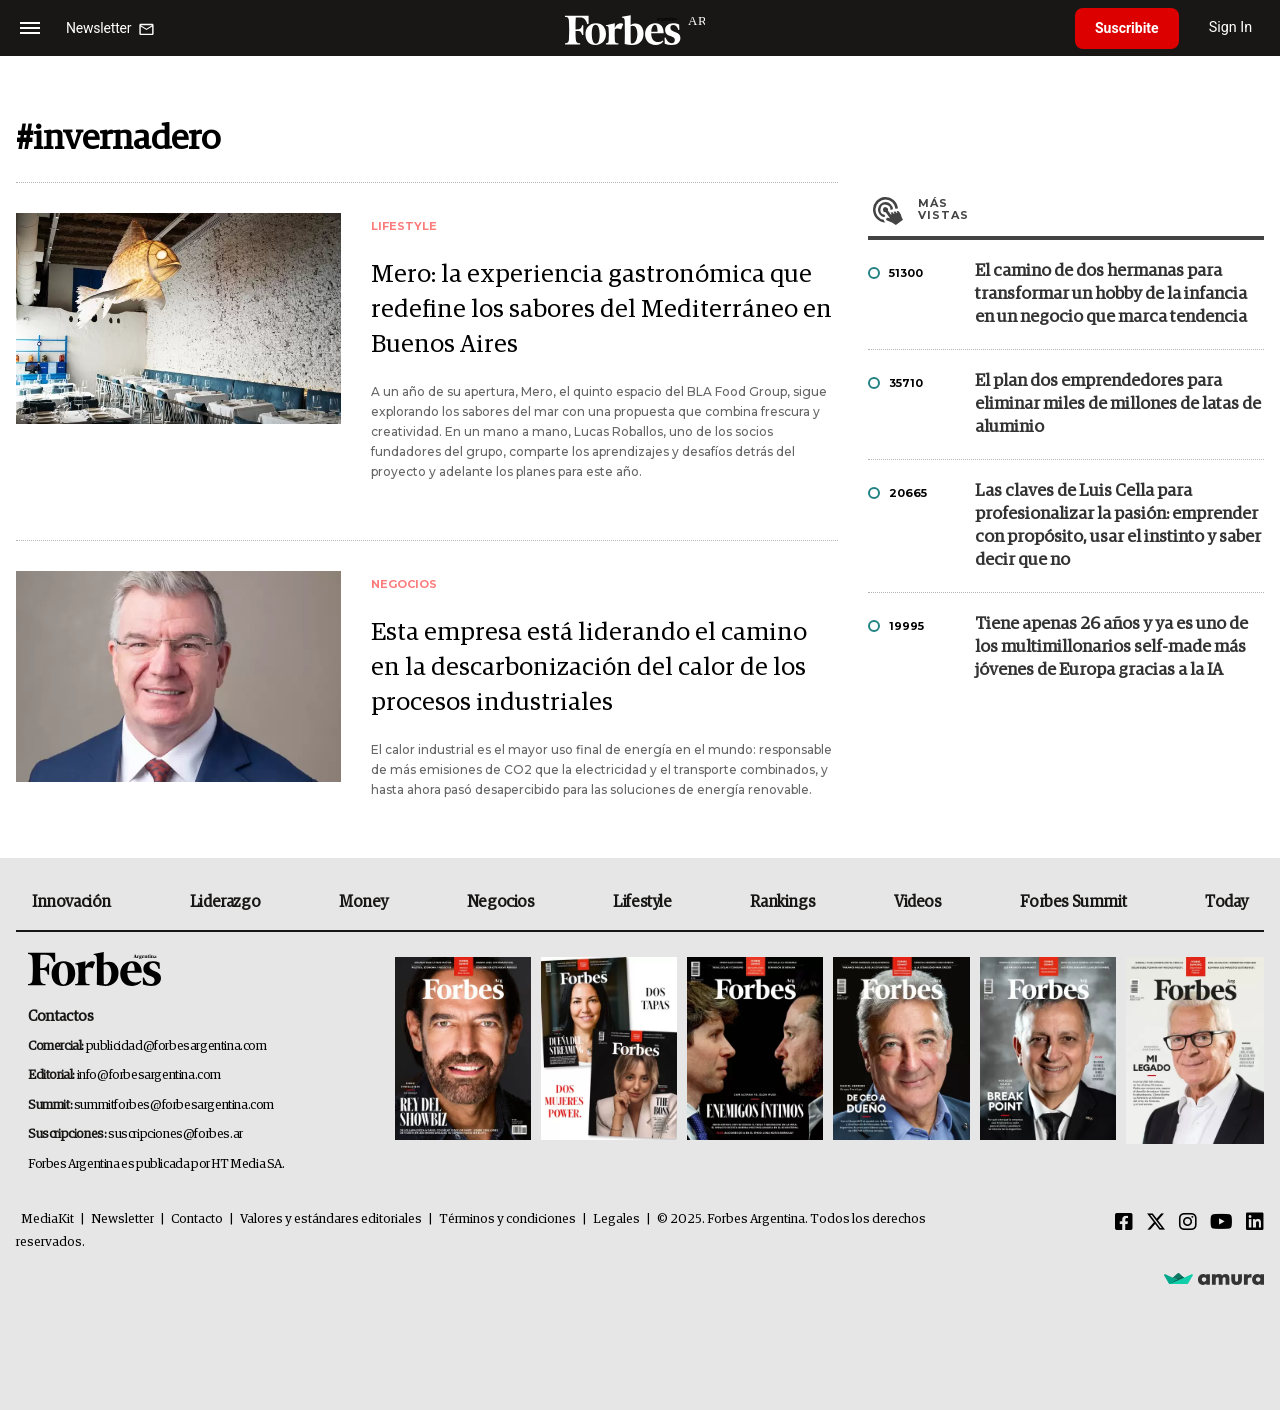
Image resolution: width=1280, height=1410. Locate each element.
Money (363, 902)
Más (1091, 209)
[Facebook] (1124, 1223)
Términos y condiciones (507, 1219)
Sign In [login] (1231, 27)
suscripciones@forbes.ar (175, 1134)
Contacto (197, 1219)
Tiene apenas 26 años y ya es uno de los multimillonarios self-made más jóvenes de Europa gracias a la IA (1111, 647)
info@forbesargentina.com (149, 1075)
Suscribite (1127, 28)
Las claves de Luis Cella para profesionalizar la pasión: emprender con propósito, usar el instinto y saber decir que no (1118, 526)
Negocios (501, 902)
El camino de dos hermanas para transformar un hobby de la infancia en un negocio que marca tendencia (1111, 294)
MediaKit (47, 1219)
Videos (918, 902)
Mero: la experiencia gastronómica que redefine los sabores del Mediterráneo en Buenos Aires (601, 309)
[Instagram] (1188, 1223)
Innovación (71, 902)
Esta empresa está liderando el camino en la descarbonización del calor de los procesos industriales (589, 667)
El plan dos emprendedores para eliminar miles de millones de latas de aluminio (1118, 404)
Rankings (782, 902)
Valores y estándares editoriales (331, 1219)
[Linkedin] (1255, 1223)
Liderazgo (225, 902)
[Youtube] (1221, 1223)
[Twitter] (1156, 1223)
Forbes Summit (1073, 902)
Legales (616, 1219)
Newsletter (122, 1219)
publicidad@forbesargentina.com (176, 1046)
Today (1226, 902)
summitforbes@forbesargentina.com (174, 1105)
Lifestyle (642, 902)
